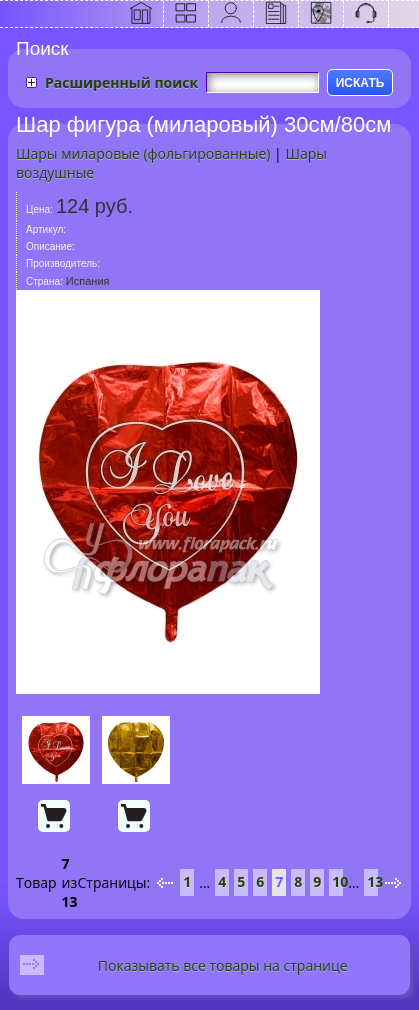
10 (340, 881)
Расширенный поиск (121, 82)
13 (375, 881)
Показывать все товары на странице (223, 965)
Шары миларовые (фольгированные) (143, 153)
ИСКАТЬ (360, 83)
